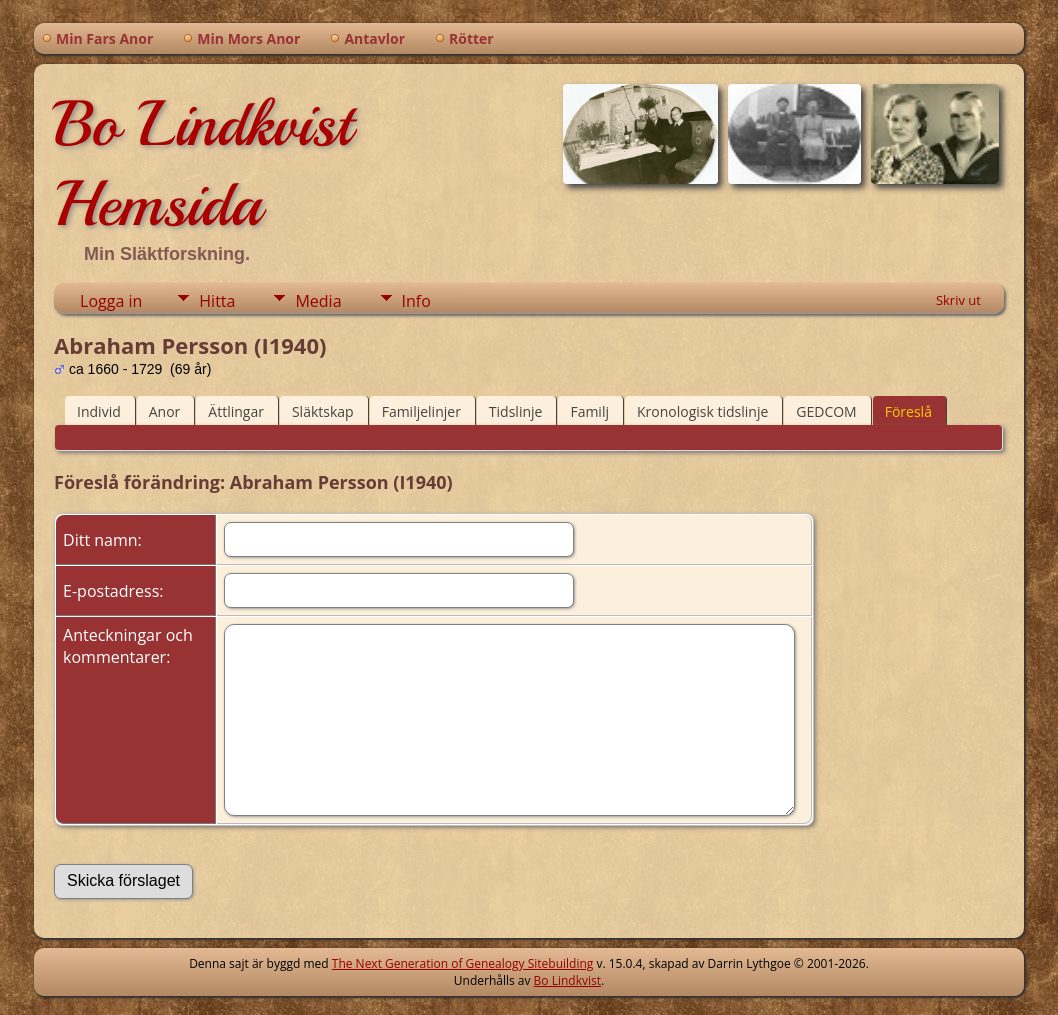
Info (416, 301)
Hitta (217, 301)
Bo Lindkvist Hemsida (203, 164)
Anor (165, 411)
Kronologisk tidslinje (702, 411)
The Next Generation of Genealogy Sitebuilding (463, 963)
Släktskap (323, 411)
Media (318, 301)
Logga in (111, 301)
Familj (589, 411)
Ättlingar (236, 411)
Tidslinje (516, 411)
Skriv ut (958, 300)
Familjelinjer (421, 411)
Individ (99, 411)
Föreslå (908, 411)
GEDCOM (826, 411)
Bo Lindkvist (567, 980)
